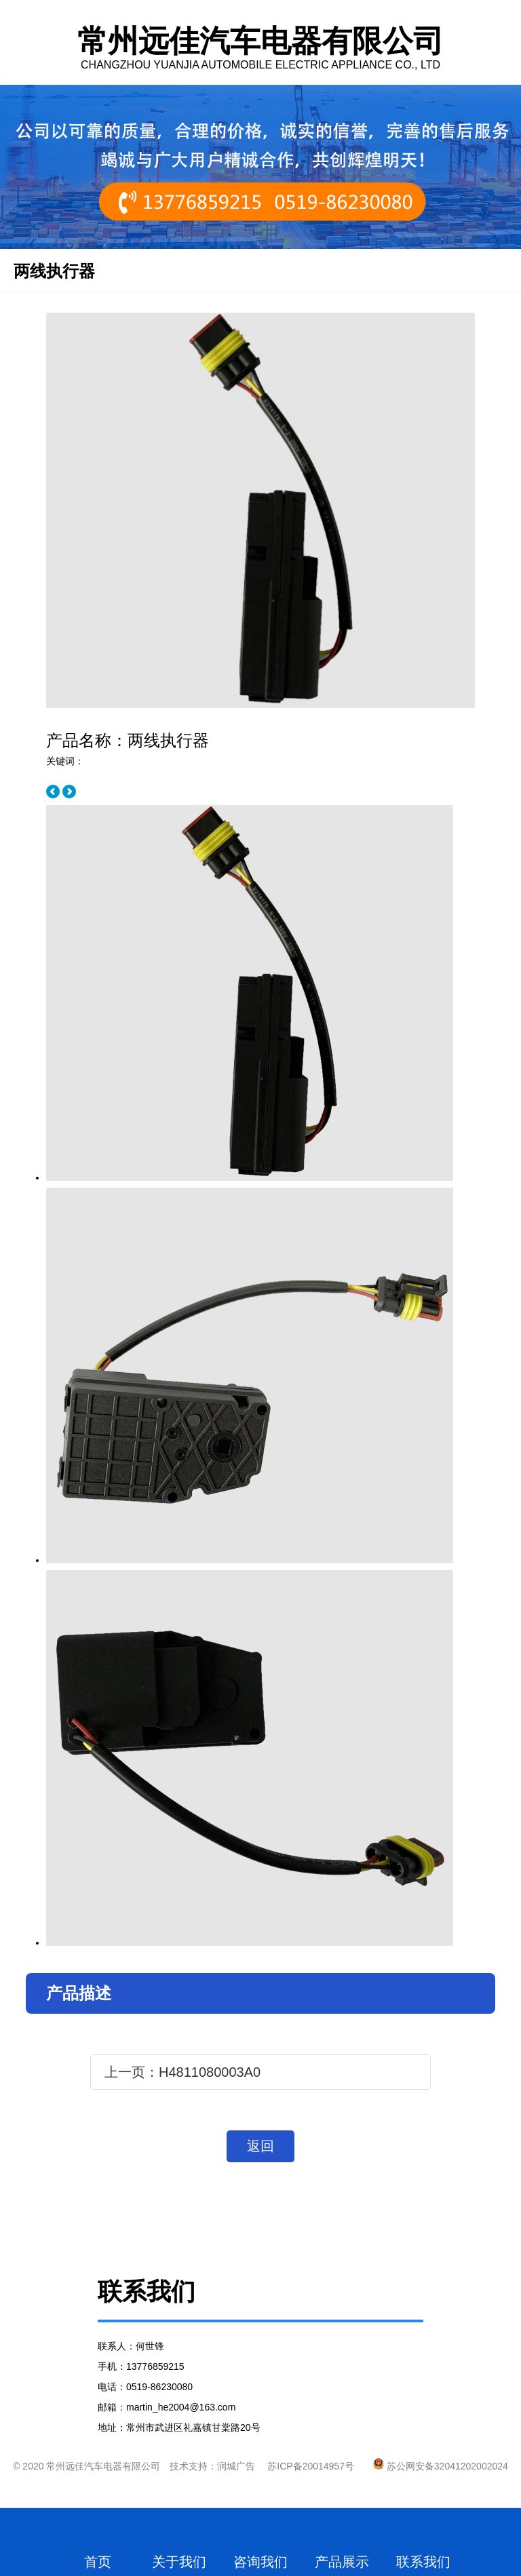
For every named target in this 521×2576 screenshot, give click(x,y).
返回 (260, 2146)
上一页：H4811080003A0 (182, 2072)
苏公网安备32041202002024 (440, 2466)
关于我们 (179, 2561)
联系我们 (423, 2561)
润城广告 (236, 2466)
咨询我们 (260, 2561)
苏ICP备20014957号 (310, 2466)
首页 (97, 2561)
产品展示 (342, 2561)
